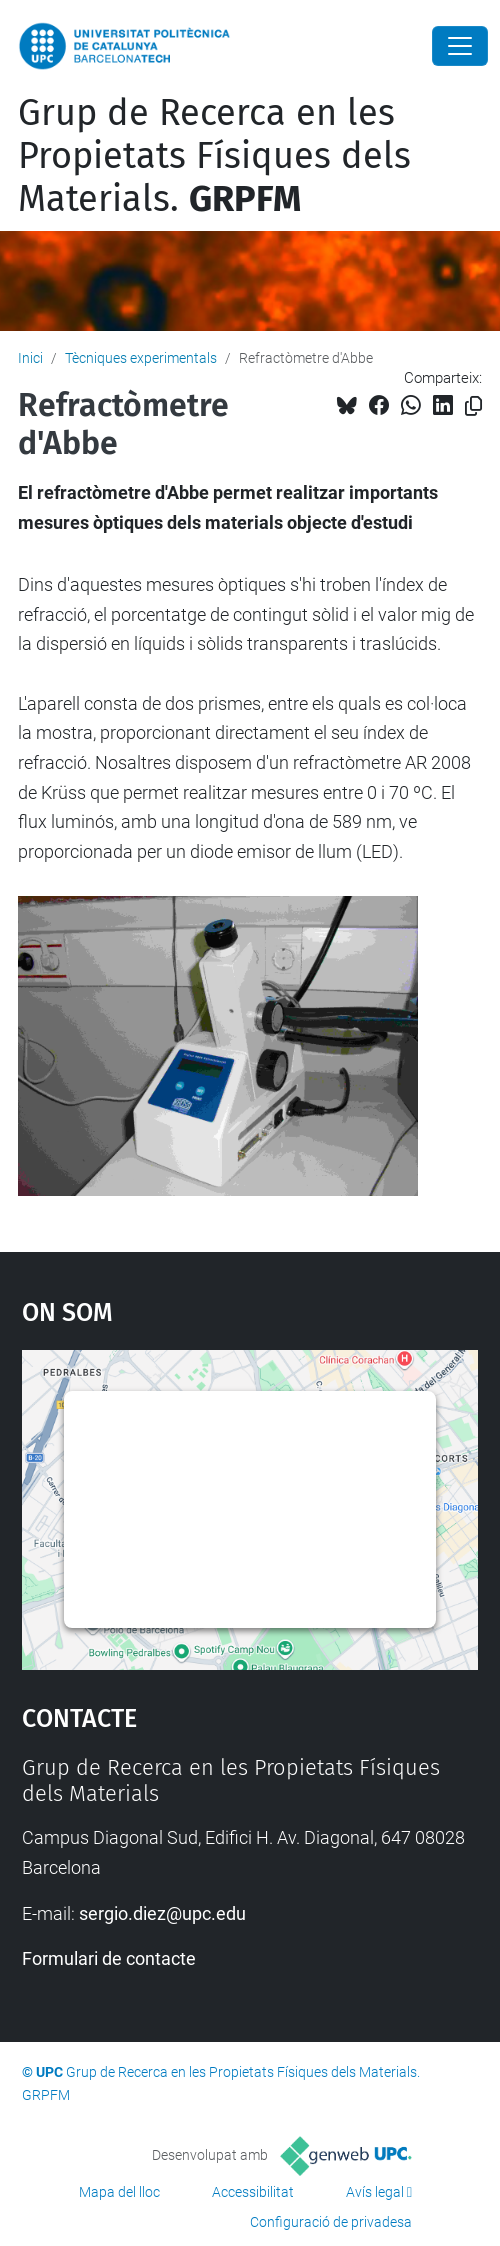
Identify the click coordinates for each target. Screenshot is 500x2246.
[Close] (460, 46)
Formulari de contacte (109, 1958)
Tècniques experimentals (141, 358)
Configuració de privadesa (331, 2222)
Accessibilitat (253, 2192)
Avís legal (375, 2192)
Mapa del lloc (119, 2192)
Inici (30, 358)
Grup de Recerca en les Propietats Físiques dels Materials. (214, 156)
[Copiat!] (473, 406)
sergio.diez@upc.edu (162, 1913)
